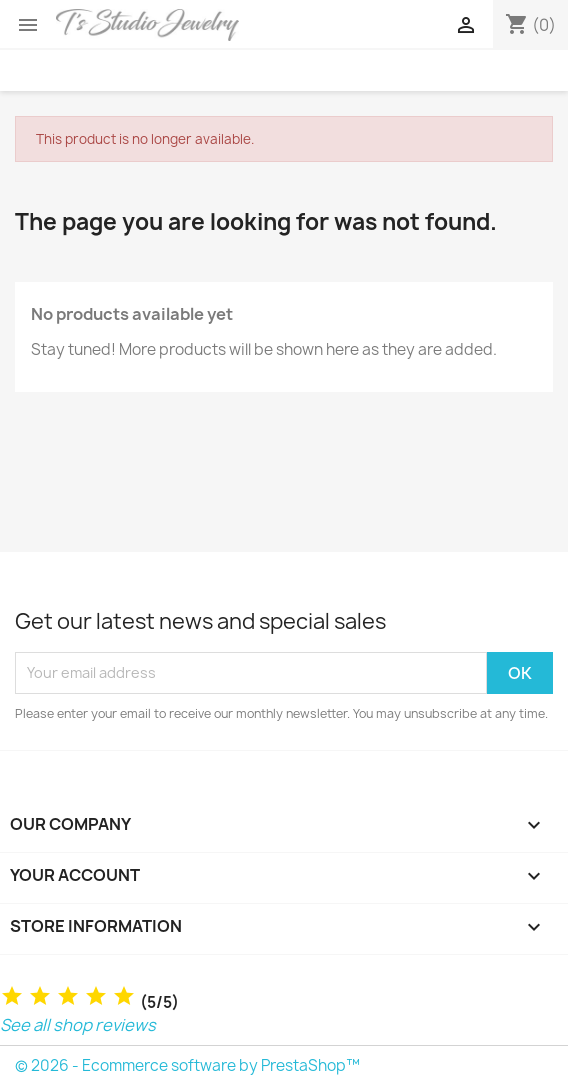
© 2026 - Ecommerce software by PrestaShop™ (187, 1065)
